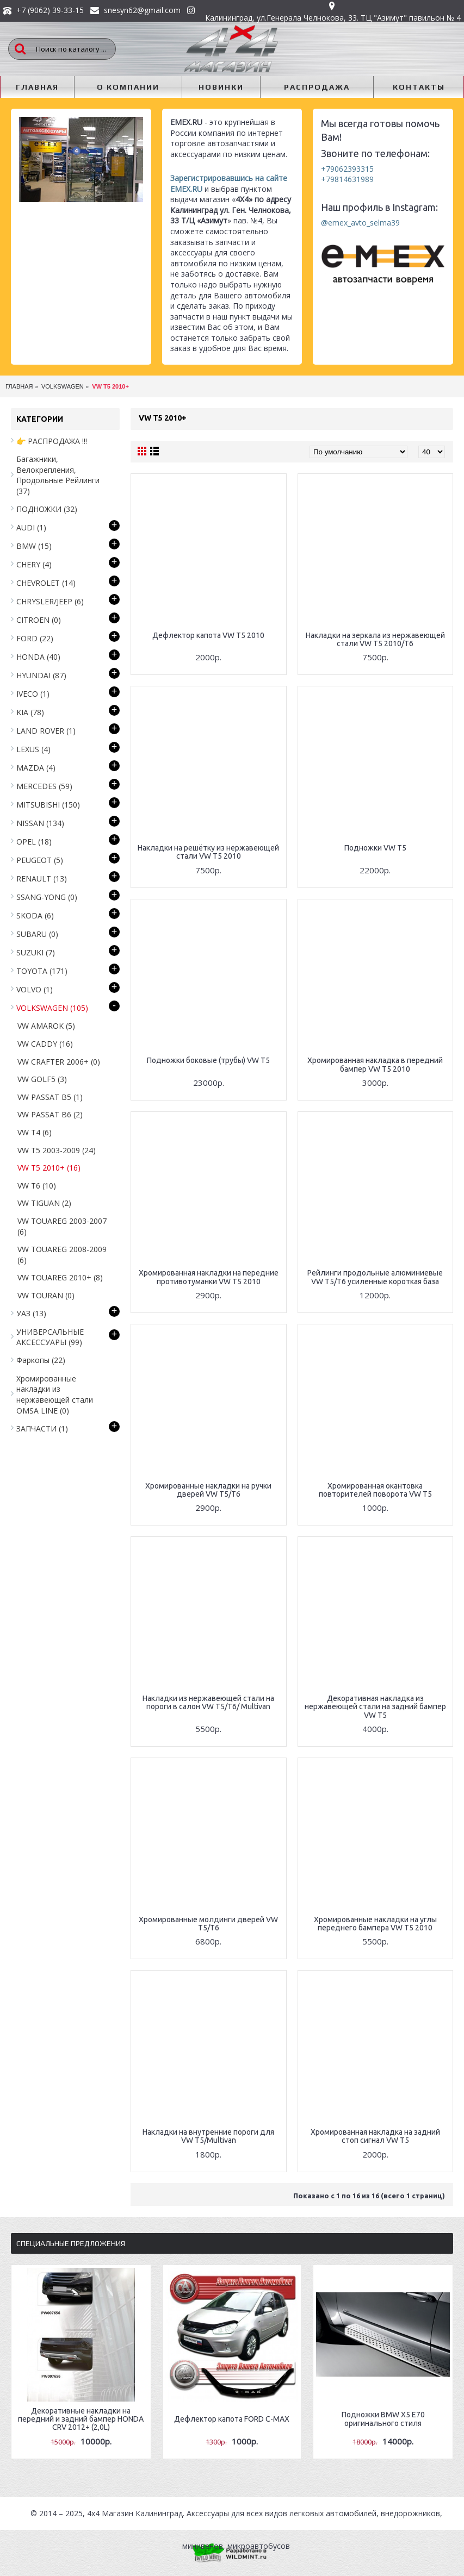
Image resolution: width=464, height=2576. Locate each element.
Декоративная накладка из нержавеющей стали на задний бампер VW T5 (375, 1707)
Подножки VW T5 (375, 847)
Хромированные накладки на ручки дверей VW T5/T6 (208, 1489)
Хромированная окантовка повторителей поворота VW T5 (375, 1489)
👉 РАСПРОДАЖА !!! (51, 441)
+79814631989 (347, 179)
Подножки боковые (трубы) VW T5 (208, 1060)
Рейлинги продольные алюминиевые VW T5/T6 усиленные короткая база (375, 1276)
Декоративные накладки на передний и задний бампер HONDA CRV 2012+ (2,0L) (81, 2419)
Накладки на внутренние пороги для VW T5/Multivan (208, 2136)
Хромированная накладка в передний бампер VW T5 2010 (375, 1064)
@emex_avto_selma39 (360, 222)
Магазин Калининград (142, 2513)
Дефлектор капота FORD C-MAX (231, 2419)
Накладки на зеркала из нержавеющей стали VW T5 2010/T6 (375, 639)
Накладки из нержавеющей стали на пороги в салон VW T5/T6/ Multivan (208, 1702)
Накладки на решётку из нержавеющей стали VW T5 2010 (208, 851)
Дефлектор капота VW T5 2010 (208, 635)
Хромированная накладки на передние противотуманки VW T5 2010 (209, 1276)
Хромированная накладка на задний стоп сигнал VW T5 (375, 2136)
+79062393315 (347, 169)
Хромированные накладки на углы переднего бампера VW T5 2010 (375, 1923)
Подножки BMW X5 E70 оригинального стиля (383, 2418)
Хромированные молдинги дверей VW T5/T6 (208, 1923)
